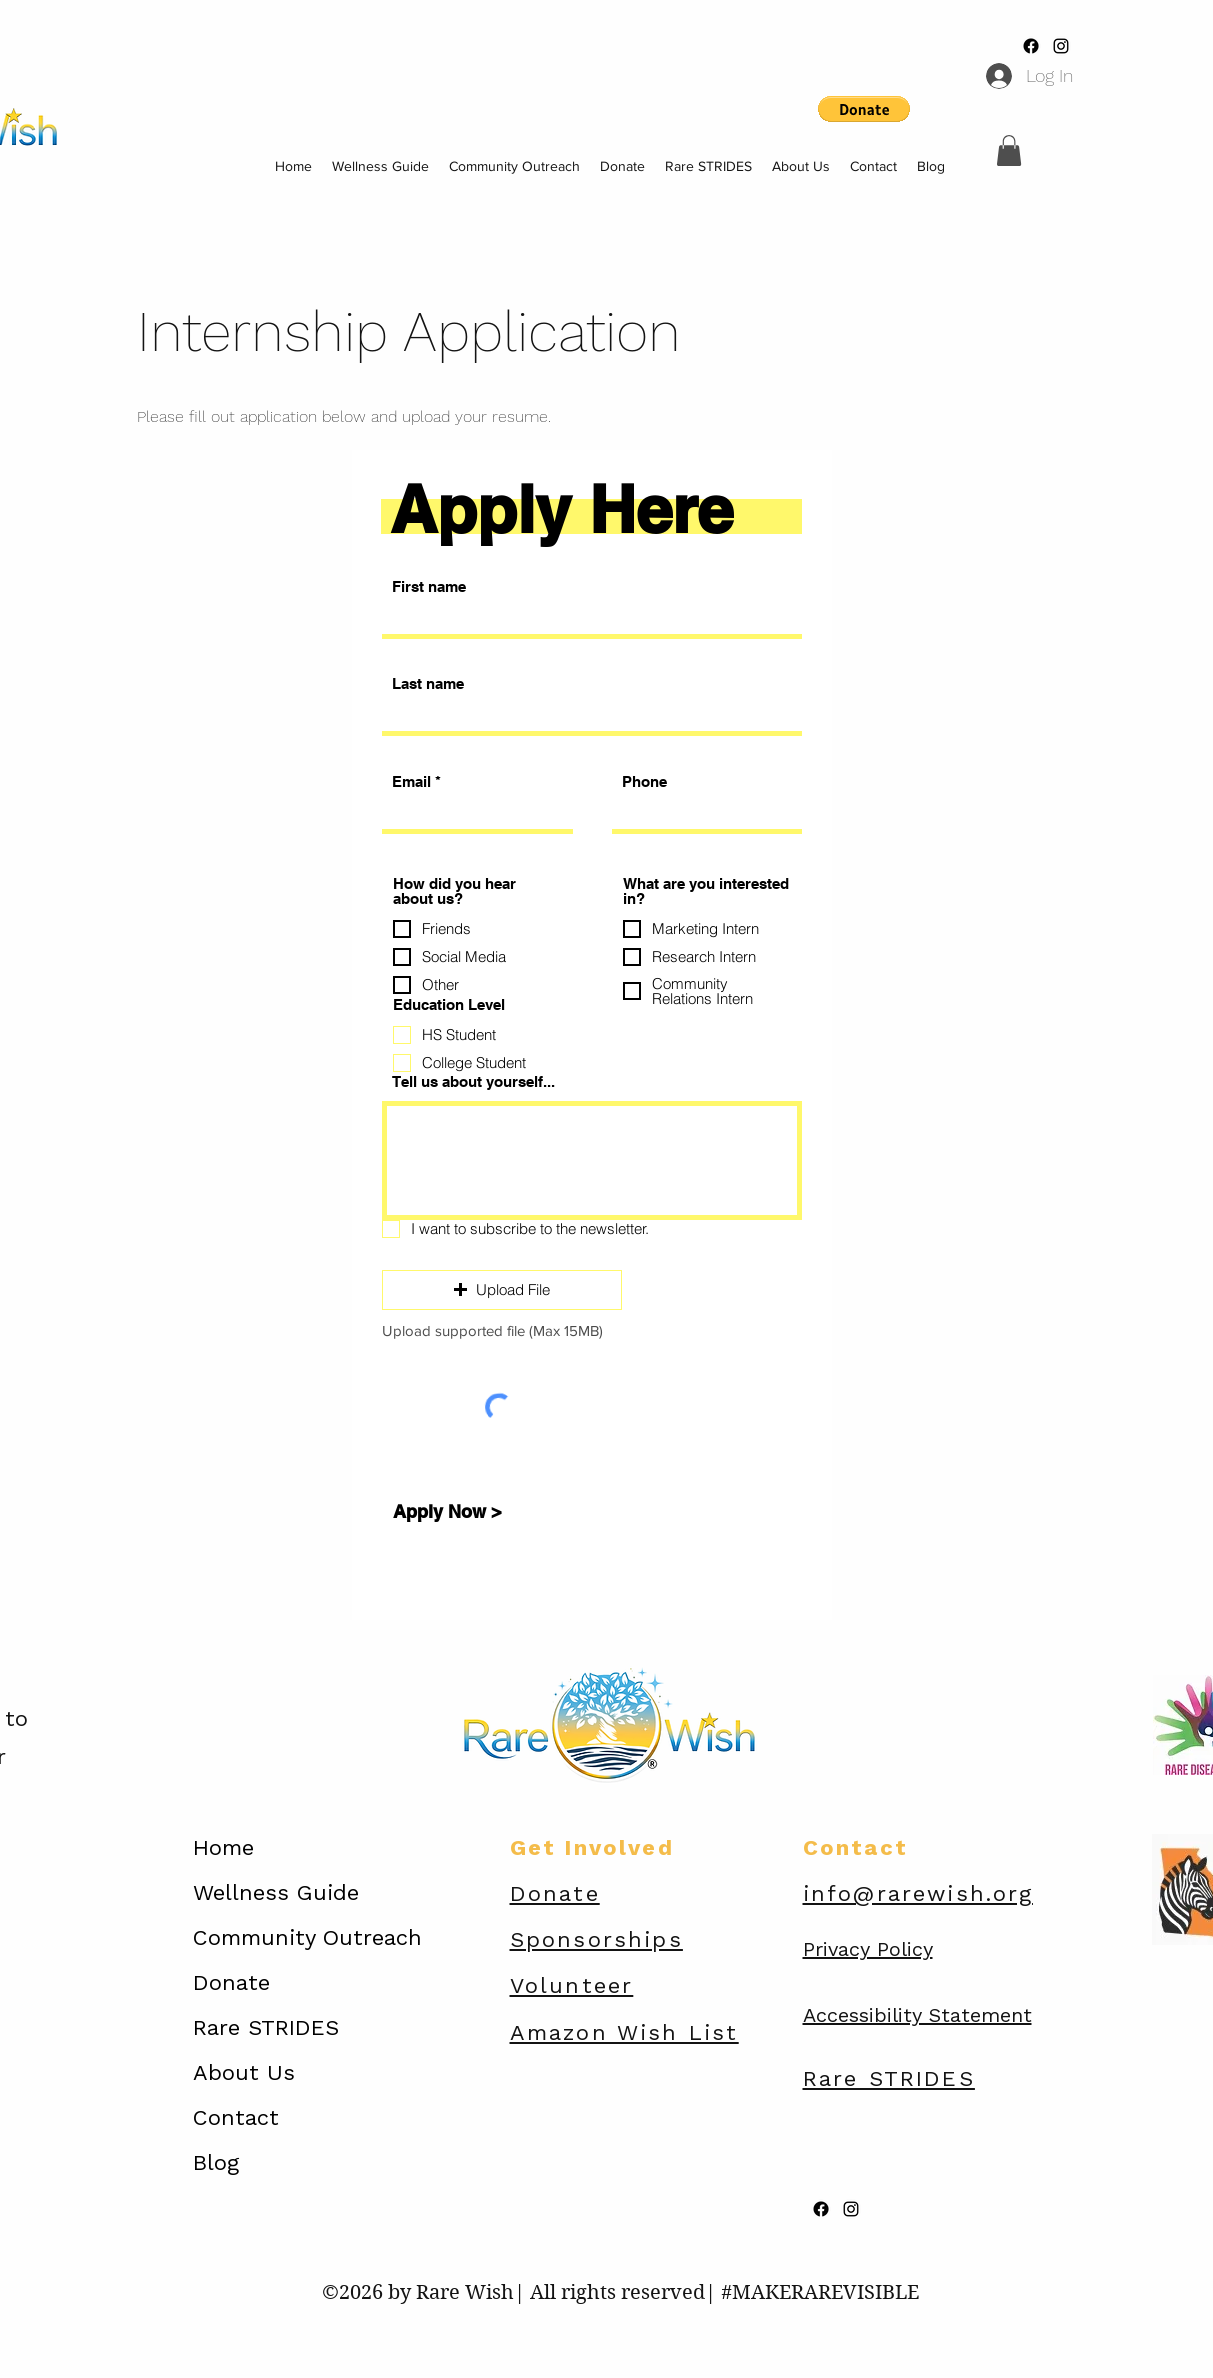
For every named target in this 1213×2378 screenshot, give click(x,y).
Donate (231, 1982)
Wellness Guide (276, 1892)
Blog (216, 2162)
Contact (236, 2117)
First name (429, 586)
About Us (244, 2072)
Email (411, 781)
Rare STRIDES (266, 2027)
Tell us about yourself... (473, 1081)
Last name (428, 683)
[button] (1009, 150)
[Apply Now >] (448, 1512)
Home (223, 1847)
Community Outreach (307, 1937)
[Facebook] (1031, 46)
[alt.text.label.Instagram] (1061, 46)
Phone (644, 781)
